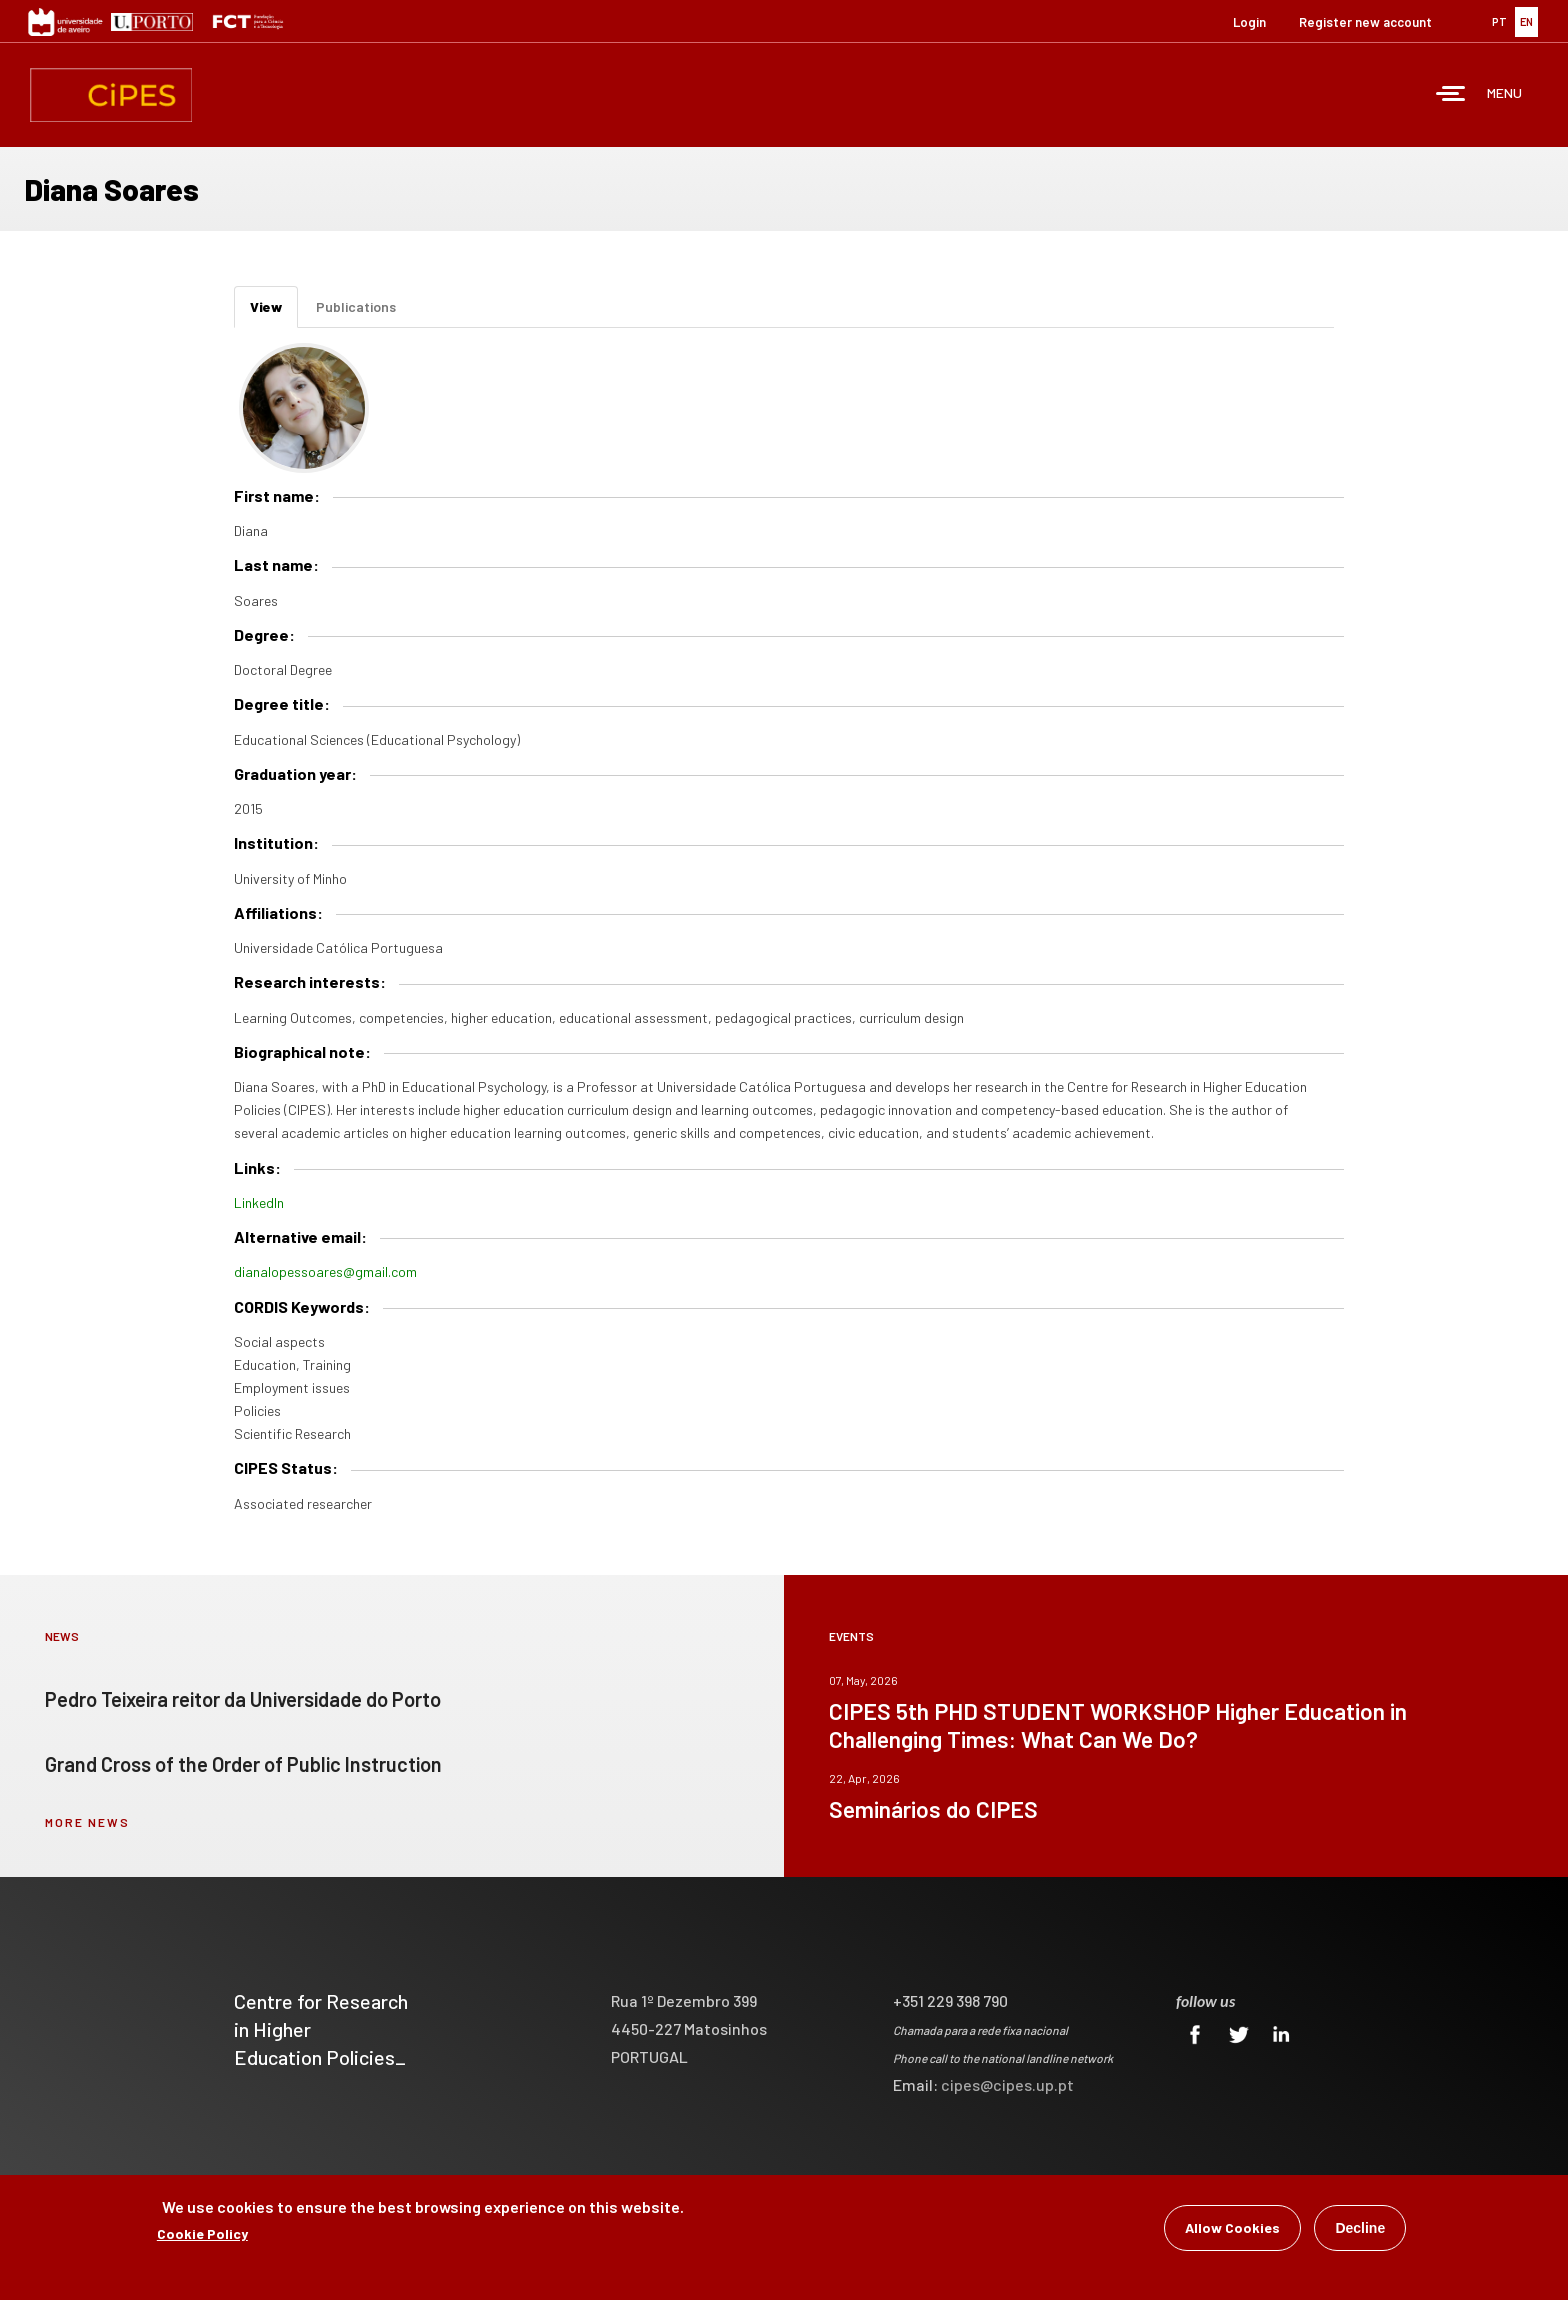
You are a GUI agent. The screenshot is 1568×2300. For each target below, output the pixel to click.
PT (1499, 21)
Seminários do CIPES (933, 1809)
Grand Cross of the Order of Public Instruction (243, 1764)
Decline (1360, 2230)
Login (1249, 22)
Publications (356, 306)
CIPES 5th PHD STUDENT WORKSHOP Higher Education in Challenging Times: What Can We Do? (1118, 1725)
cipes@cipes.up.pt (1007, 2084)
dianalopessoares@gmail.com (325, 1271)
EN (1526, 21)
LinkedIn (259, 1202)
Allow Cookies (1232, 2229)
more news (87, 1822)
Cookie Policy (202, 2235)
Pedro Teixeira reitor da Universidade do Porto (243, 1699)
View (274, 312)
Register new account (1365, 22)
